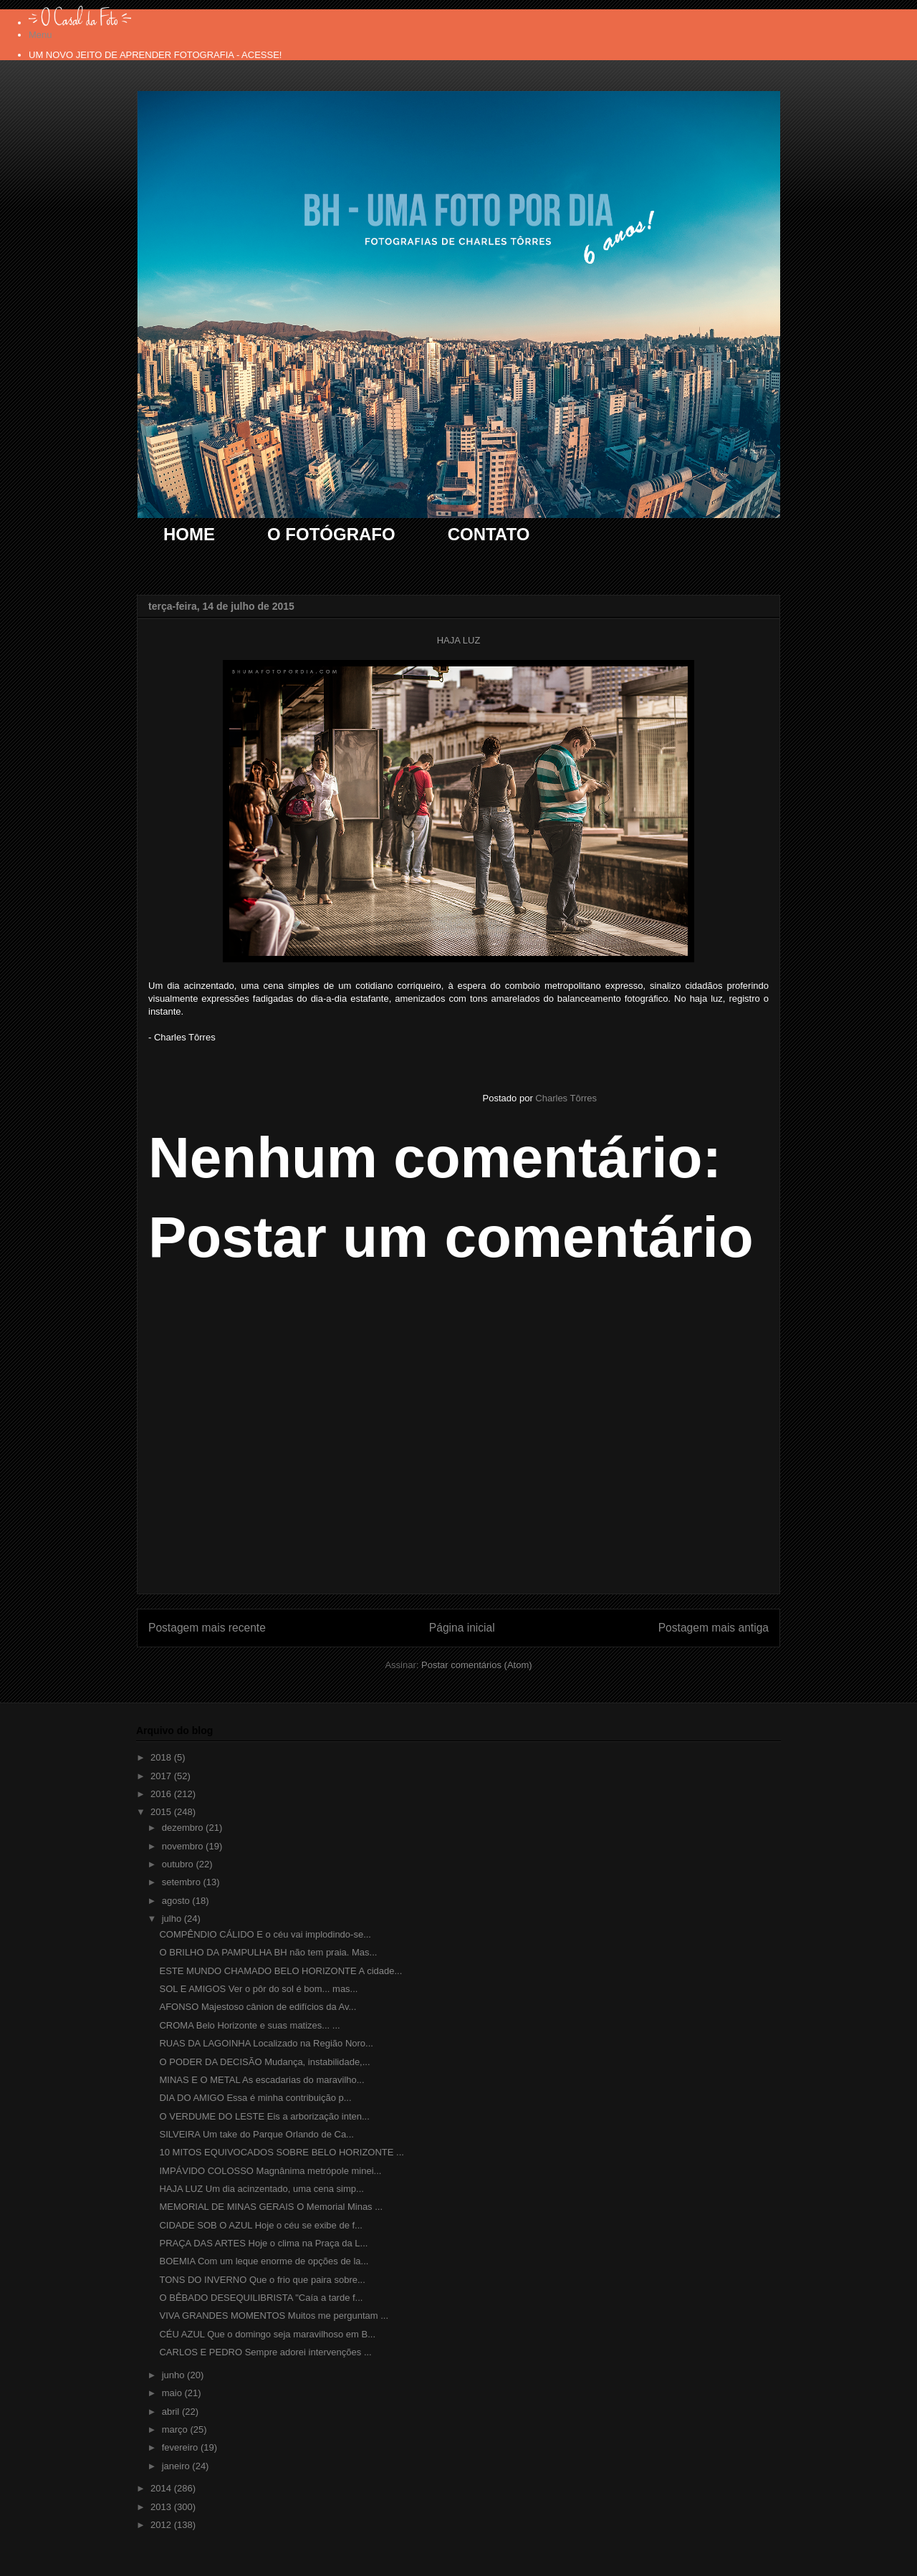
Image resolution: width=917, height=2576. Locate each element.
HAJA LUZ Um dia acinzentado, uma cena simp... (261, 2188)
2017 (162, 1776)
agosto (177, 1900)
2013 (162, 2506)
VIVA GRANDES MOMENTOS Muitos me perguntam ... (273, 2315)
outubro (179, 1864)
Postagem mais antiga (713, 1628)
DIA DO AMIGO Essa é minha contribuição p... (255, 2097)
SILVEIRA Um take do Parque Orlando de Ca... (256, 2134)
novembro (184, 1846)
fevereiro (181, 2447)
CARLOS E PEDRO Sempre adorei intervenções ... (265, 2352)
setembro (182, 1882)
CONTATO (489, 534)
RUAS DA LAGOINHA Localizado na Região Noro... (266, 2043)
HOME (189, 534)
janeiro (177, 2466)
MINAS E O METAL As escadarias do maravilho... (261, 2079)
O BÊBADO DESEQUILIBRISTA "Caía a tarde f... (261, 2297)
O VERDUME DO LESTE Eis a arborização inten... (264, 2116)
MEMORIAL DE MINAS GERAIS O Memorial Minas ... (271, 2206)
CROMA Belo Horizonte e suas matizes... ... (249, 2025)
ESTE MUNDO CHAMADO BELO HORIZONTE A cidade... (280, 1970)
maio (173, 2393)
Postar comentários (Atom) (476, 1665)
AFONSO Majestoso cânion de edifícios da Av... (257, 2006)
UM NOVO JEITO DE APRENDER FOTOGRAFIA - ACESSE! (155, 54)
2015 (162, 1811)
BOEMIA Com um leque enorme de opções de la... (263, 2261)
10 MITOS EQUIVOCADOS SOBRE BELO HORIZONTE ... (281, 2152)
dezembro (184, 1827)
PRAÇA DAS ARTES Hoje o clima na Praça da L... (263, 2243)
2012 (162, 2524)
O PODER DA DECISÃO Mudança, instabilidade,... (264, 2062)
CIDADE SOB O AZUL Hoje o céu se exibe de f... (260, 2225)
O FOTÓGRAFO (331, 534)
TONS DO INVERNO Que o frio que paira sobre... (262, 2279)
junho (174, 2375)
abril (172, 2411)
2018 (162, 1757)
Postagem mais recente (207, 1628)
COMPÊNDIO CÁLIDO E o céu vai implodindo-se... (265, 1934)
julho (173, 1918)
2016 (162, 1794)
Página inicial (462, 1628)
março (176, 2429)
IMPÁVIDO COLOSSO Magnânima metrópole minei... (270, 2170)
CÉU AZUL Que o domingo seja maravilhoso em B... (267, 2334)
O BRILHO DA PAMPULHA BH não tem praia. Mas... (268, 1952)
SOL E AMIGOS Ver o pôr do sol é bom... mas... (258, 1988)
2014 (162, 2488)
